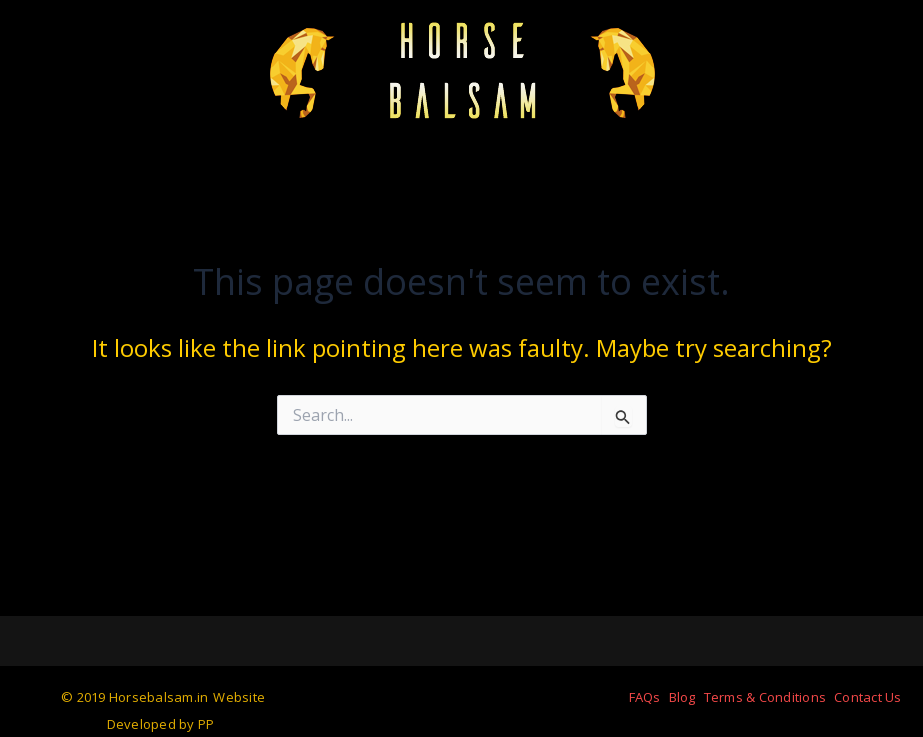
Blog (682, 697)
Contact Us (868, 697)
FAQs (645, 697)
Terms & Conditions (765, 697)
